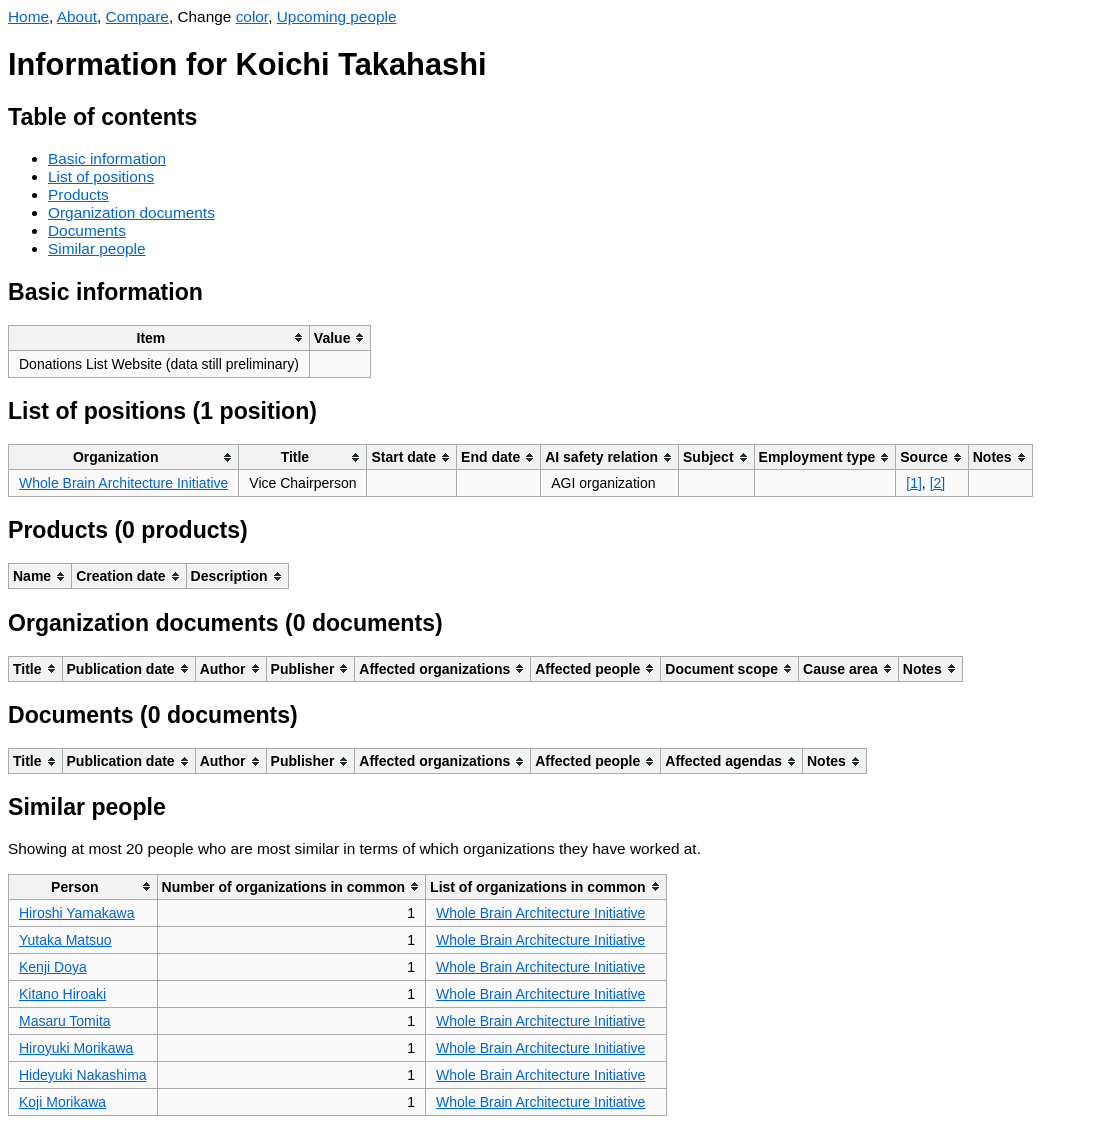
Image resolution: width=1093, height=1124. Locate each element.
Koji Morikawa (62, 1102)
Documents (87, 230)
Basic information (107, 158)
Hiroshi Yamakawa (76, 913)
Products (78, 194)
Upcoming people (337, 16)
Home (28, 16)
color (252, 16)
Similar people (97, 248)
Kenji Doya (53, 967)
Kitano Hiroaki (62, 994)
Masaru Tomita (65, 1021)
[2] (938, 483)
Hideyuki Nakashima (83, 1075)
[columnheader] (159, 337)
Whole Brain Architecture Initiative (123, 483)
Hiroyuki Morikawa (76, 1048)
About (77, 16)
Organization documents (131, 212)
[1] (914, 483)
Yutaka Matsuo (65, 940)
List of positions (101, 176)
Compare (137, 16)
